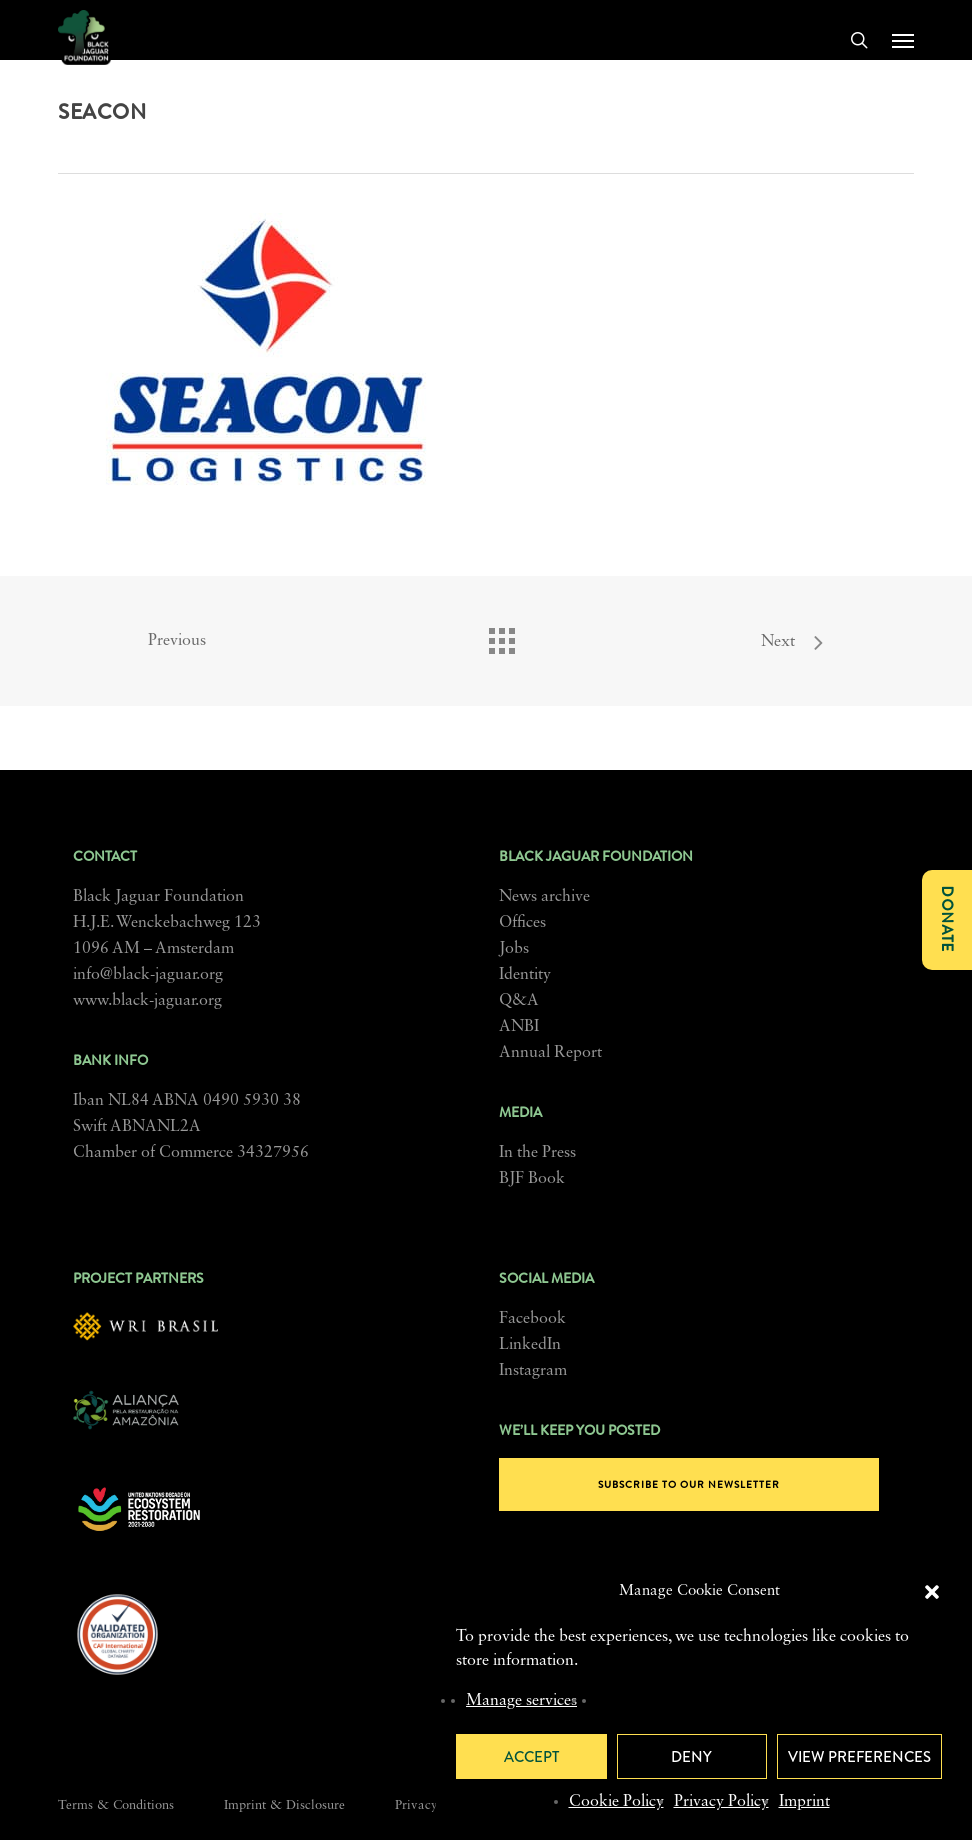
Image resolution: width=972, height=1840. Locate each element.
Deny (691, 1757)
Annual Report (550, 1053)
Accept (531, 1757)
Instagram (533, 1371)
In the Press (537, 1153)
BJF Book (532, 1179)
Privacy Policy (721, 1802)
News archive (544, 897)
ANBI (519, 1027)
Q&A (519, 1001)
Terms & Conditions (116, 1805)
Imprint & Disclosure (284, 1805)
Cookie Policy (616, 1802)
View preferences (859, 1757)
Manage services (521, 1701)
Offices (522, 923)
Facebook (532, 1319)
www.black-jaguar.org (147, 1001)
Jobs (514, 949)
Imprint (804, 1802)
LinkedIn (530, 1345)
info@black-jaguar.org (148, 975)
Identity (525, 975)
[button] (932, 1592)
